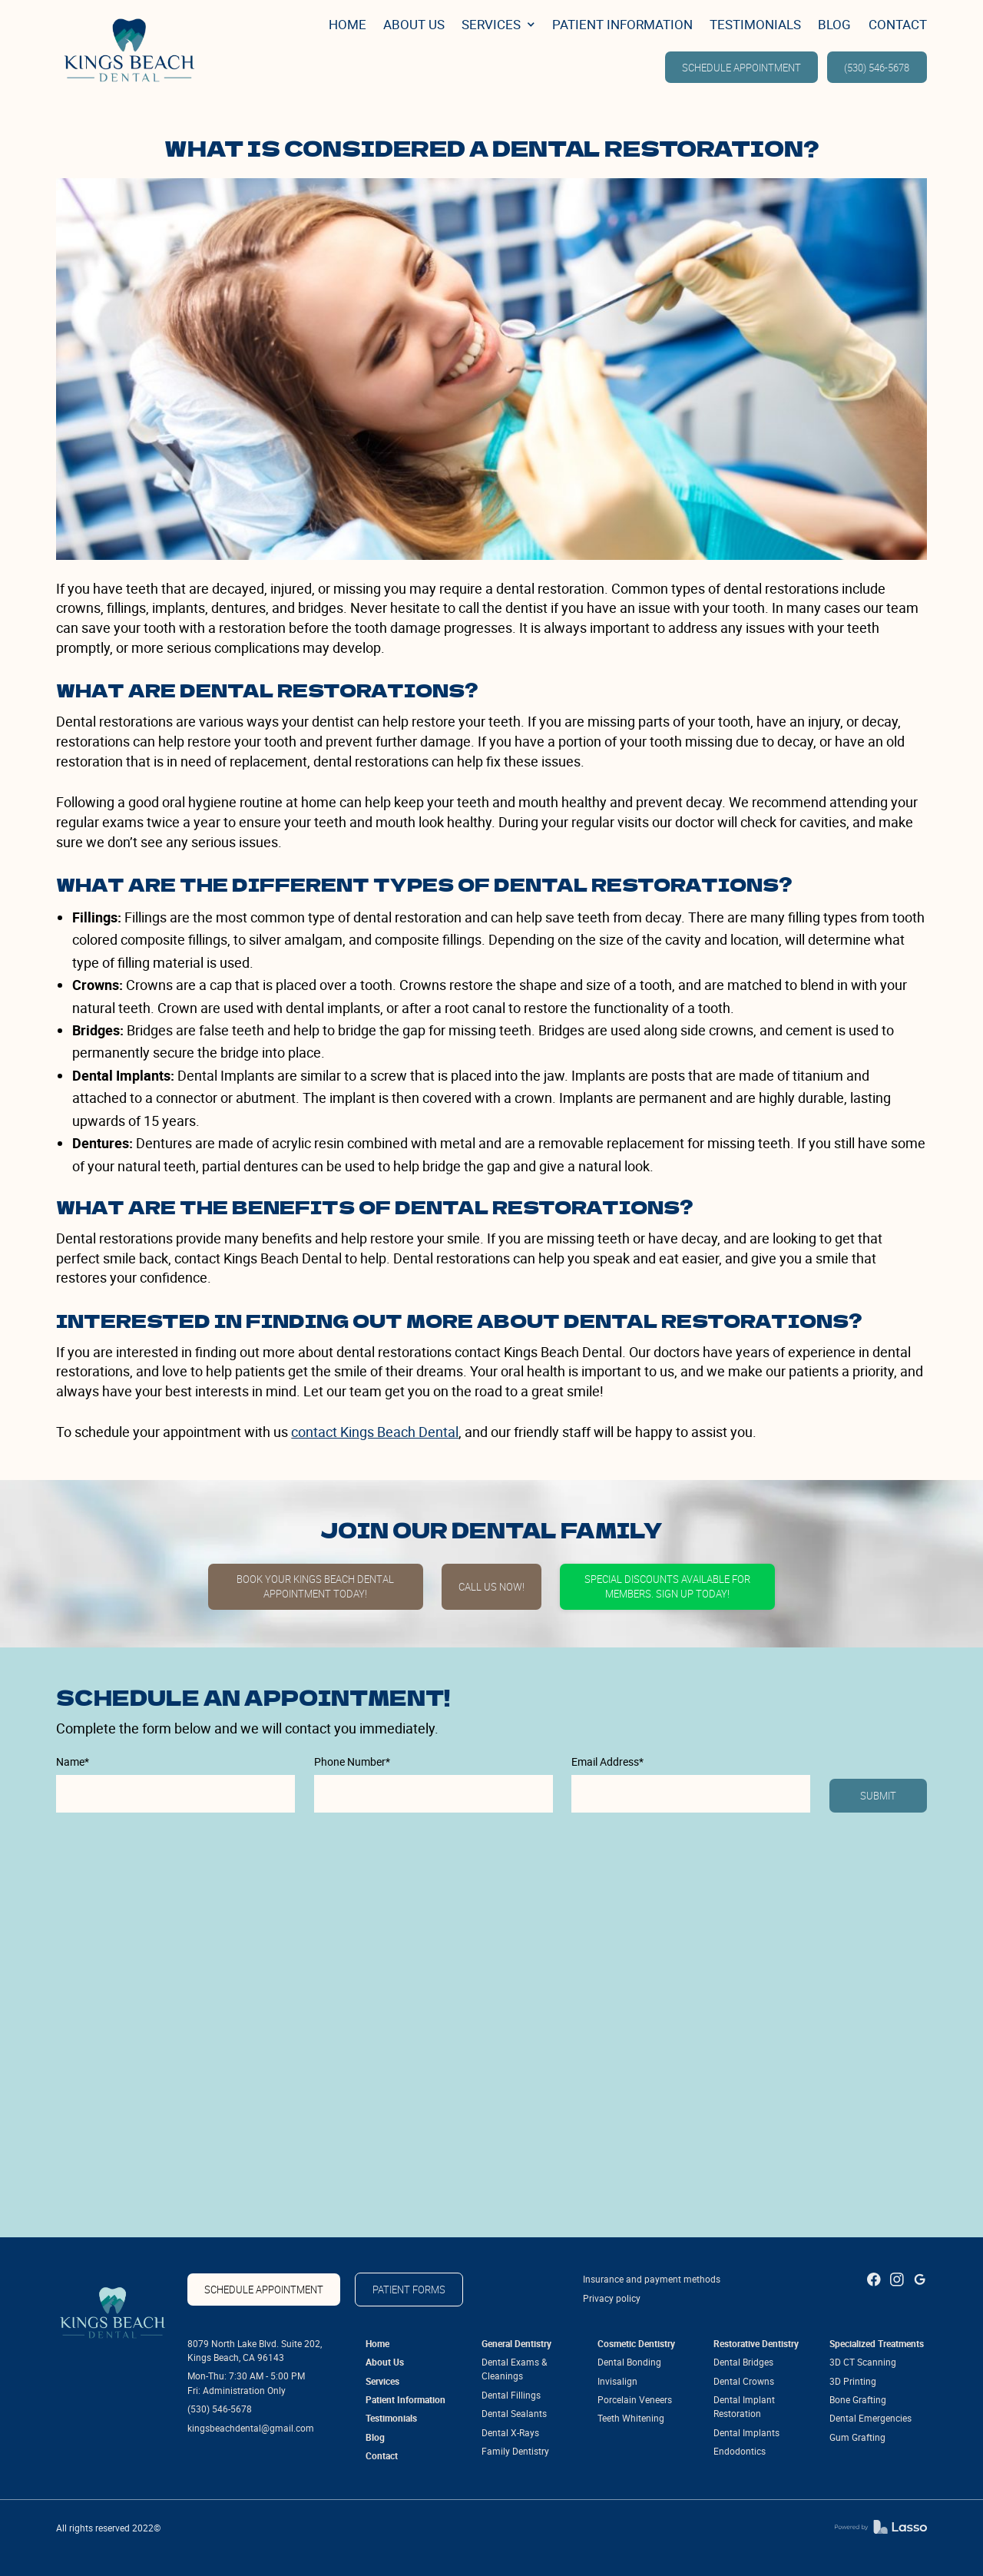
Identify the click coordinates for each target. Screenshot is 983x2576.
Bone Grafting (857, 2399)
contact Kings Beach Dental (374, 1431)
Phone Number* (352, 1762)
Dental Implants (746, 2432)
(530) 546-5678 (876, 67)
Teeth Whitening (630, 2418)
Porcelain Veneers (634, 2399)
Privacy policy (611, 2298)
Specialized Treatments (876, 2343)
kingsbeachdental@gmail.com (250, 2428)
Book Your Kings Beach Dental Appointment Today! (315, 1587)
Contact (382, 2455)
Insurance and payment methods (651, 2279)
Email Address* (607, 1762)
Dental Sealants (514, 2413)
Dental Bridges (743, 2362)
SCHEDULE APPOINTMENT (741, 67)
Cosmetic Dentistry (636, 2343)
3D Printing (852, 2381)
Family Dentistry (515, 2451)
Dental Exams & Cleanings (514, 2369)
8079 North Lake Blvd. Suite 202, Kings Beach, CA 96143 (254, 2350)
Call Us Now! (491, 1587)
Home (377, 2343)
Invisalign (617, 2381)
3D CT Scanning (862, 2362)
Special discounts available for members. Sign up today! (667, 1587)
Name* (72, 1762)
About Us (385, 2362)
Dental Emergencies (870, 2418)
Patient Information (405, 2399)
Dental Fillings (511, 2395)
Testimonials (391, 2418)
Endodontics (739, 2451)
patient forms (408, 2289)
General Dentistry (516, 2343)
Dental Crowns (743, 2381)
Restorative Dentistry (756, 2343)
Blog (375, 2437)
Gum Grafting (857, 2437)
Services (382, 2381)
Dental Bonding (629, 2362)
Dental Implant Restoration (744, 2406)
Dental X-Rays (510, 2432)
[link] (125, 49)
